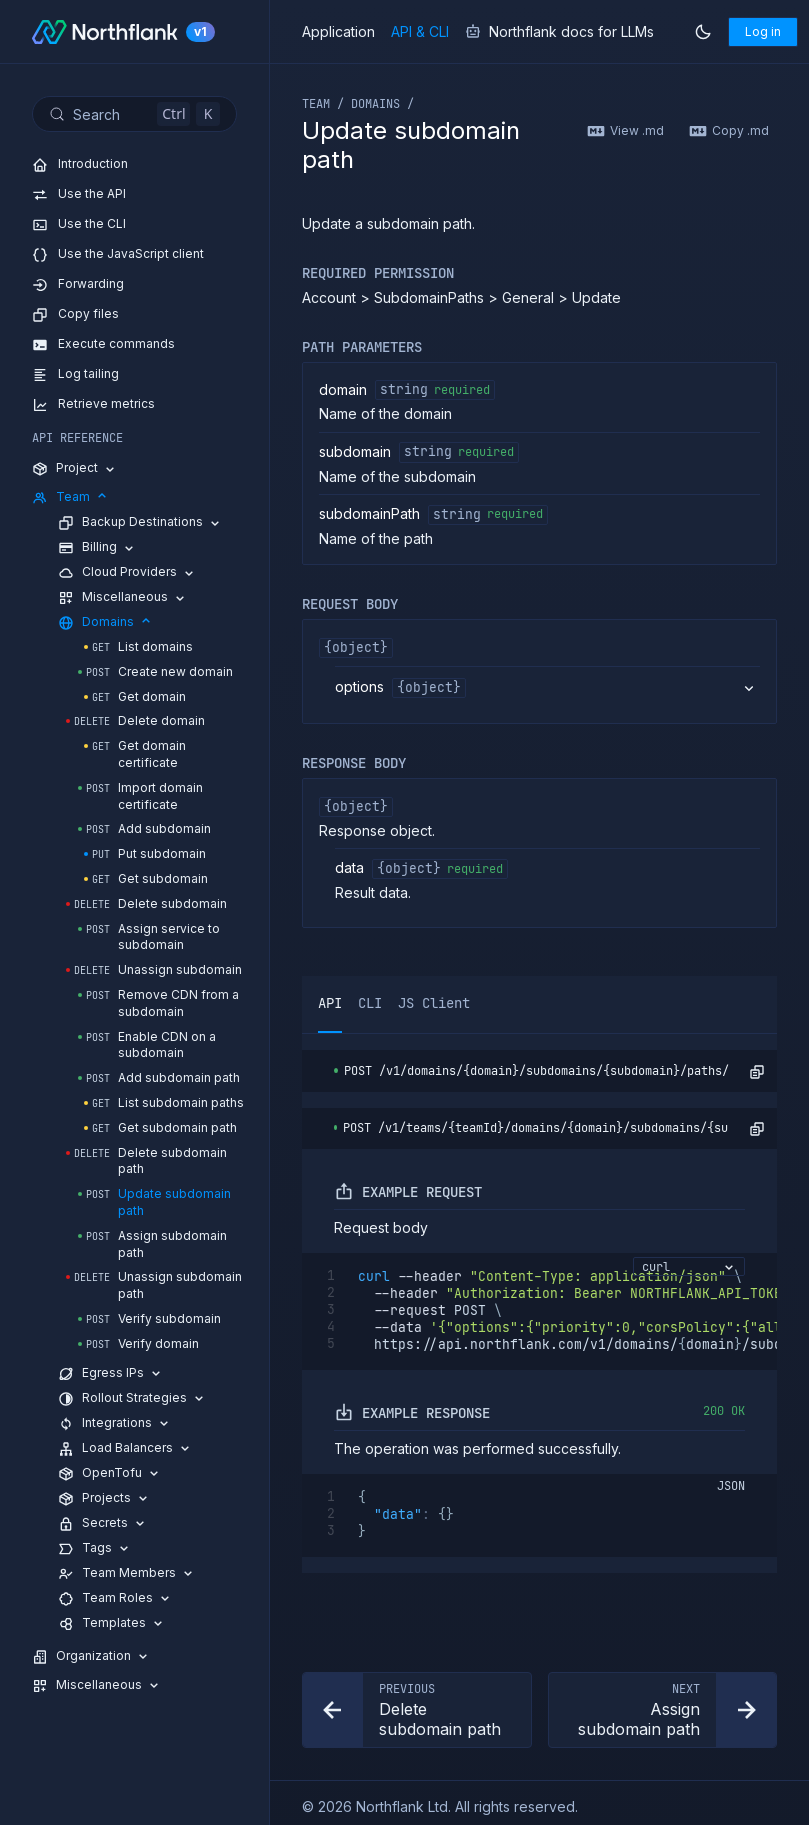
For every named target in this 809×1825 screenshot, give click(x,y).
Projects (104, 1498)
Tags (95, 1548)
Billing (97, 547)
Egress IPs (111, 1373)
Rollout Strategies (132, 1398)
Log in (763, 31)
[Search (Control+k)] (134, 114)
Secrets (103, 1523)
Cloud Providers (127, 572)
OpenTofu (110, 1473)
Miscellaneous (123, 597)
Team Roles (115, 1598)
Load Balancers (125, 1448)
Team (71, 497)
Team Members (127, 1573)
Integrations (115, 1423)
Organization (91, 1656)
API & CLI (420, 32)
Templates (112, 1623)
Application (338, 32)
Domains (106, 622)
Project (75, 468)
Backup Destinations (140, 522)
